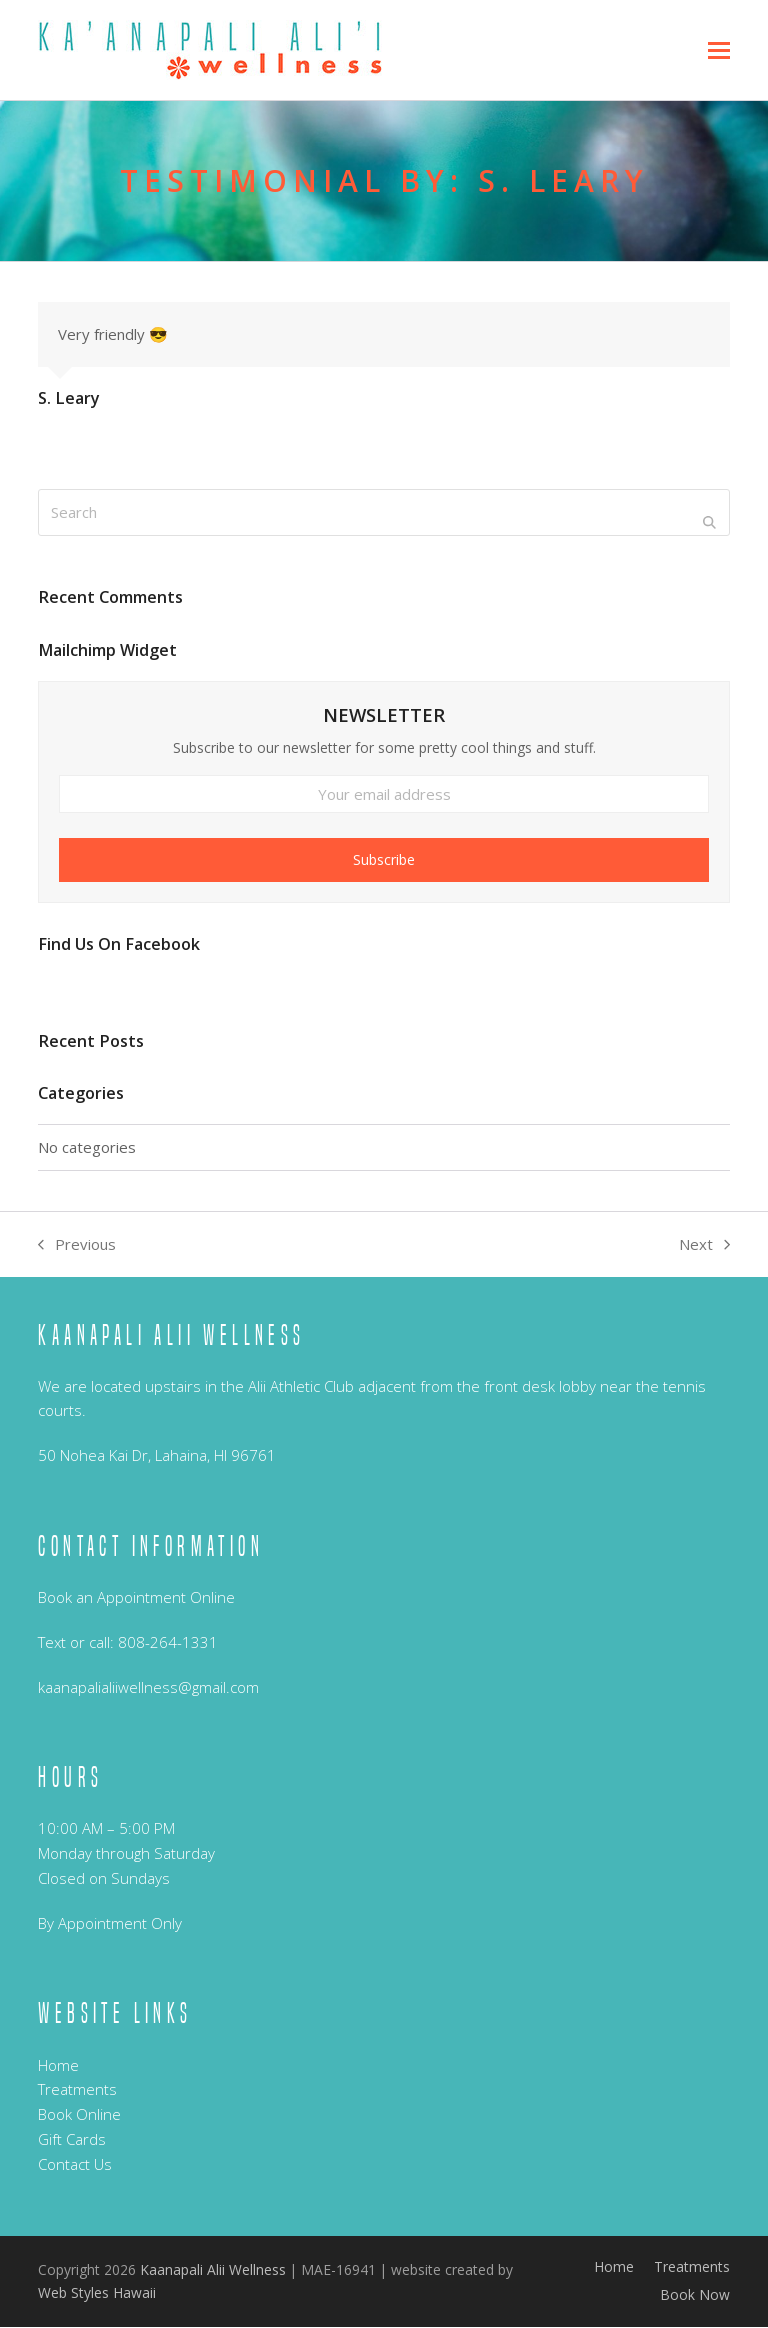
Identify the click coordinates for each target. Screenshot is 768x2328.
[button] (719, 50)
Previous (77, 1246)
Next (704, 1246)
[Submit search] (709, 523)
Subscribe (384, 860)
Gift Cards (72, 2140)
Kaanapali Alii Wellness (213, 2270)
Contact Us (75, 2165)
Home (58, 2066)
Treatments (77, 2091)
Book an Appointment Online (136, 1598)
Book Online (79, 2115)
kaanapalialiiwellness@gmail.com (148, 1688)
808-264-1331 (168, 1643)
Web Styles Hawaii (97, 2293)
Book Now (695, 2296)
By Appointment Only (110, 1924)
